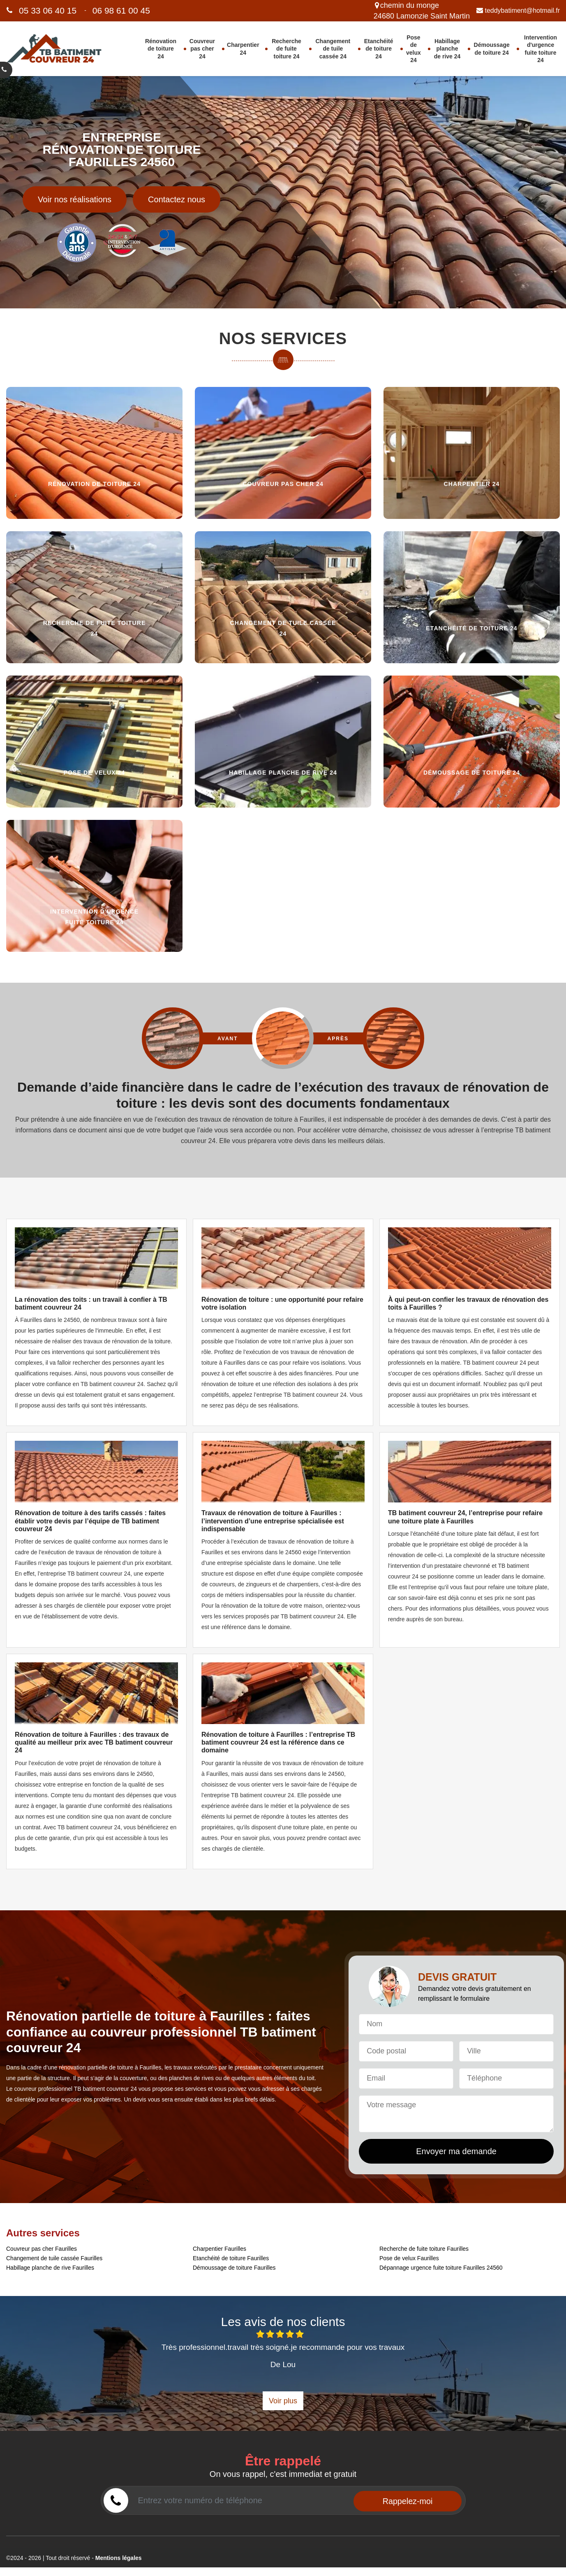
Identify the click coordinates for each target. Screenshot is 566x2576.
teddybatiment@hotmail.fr (518, 10)
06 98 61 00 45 (121, 10)
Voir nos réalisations (74, 199)
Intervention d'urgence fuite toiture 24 (540, 48)
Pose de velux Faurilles (409, 2258)
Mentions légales (118, 2558)
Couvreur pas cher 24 (202, 48)
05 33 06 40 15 (47, 10)
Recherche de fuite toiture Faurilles (424, 2248)
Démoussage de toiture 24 (492, 49)
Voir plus (283, 2401)
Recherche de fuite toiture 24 (286, 48)
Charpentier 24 (243, 49)
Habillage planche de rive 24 (447, 48)
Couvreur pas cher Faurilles (41, 2248)
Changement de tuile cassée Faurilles (54, 2258)
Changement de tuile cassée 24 (332, 48)
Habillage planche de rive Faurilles (50, 2267)
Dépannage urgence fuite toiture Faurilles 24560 (441, 2267)
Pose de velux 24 (413, 48)
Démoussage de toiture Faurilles (234, 2267)
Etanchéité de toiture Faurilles (231, 2258)
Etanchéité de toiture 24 (378, 48)
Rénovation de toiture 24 (160, 48)
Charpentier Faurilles (219, 2248)
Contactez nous (176, 199)
